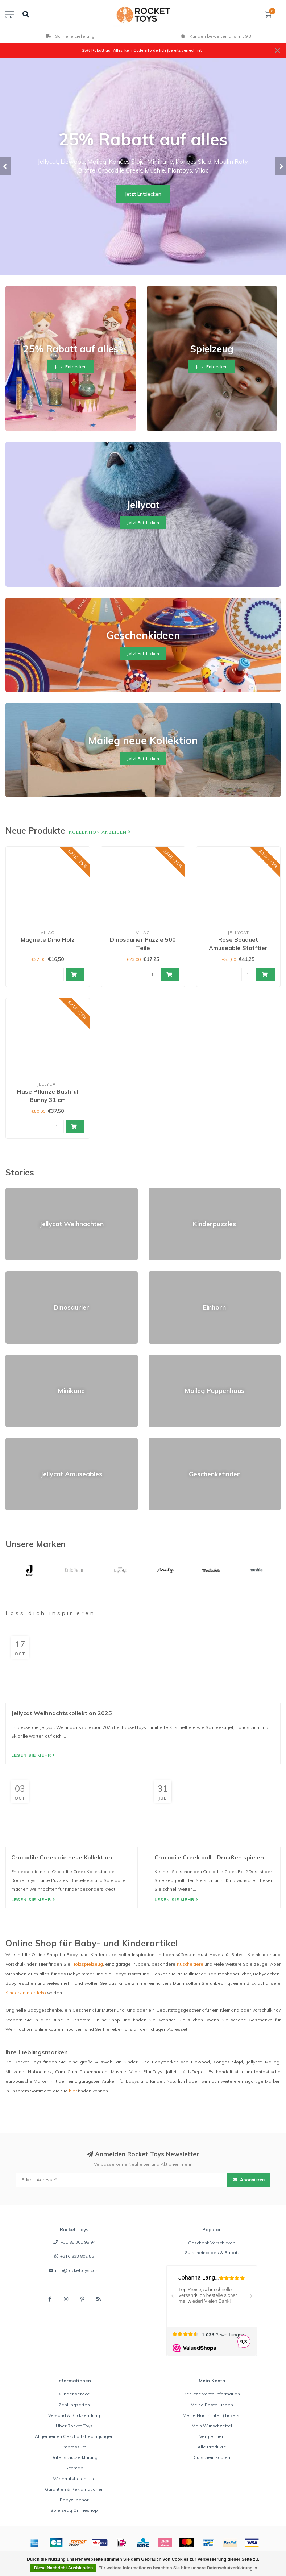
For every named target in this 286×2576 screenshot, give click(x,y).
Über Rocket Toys (74, 2425)
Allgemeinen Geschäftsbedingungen (74, 2436)
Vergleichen (211, 2436)
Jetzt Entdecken (143, 194)
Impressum (74, 2447)
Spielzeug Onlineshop (74, 2510)
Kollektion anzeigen (99, 832)
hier (73, 2091)
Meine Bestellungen (212, 2404)
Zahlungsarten (74, 2404)
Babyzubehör (74, 2499)
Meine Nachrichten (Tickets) (212, 2415)
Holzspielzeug (87, 1964)
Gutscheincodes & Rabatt (212, 2252)
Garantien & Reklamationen (74, 2489)
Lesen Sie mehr (33, 1755)
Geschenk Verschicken (211, 2242)
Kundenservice (74, 2394)
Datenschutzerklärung (74, 2457)
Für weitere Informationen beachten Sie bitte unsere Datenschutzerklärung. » (177, 2568)
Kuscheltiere (190, 1964)
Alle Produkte (212, 2447)
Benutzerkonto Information (211, 2394)
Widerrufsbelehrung (74, 2478)
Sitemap (74, 2468)
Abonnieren (249, 2179)
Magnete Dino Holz (48, 939)
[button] (5, 166)
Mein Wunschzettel (212, 2425)
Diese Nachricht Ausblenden (63, 2568)
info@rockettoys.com (77, 2270)
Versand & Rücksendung (74, 2415)
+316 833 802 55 (77, 2256)
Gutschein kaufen (212, 2457)
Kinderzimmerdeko (25, 1992)
